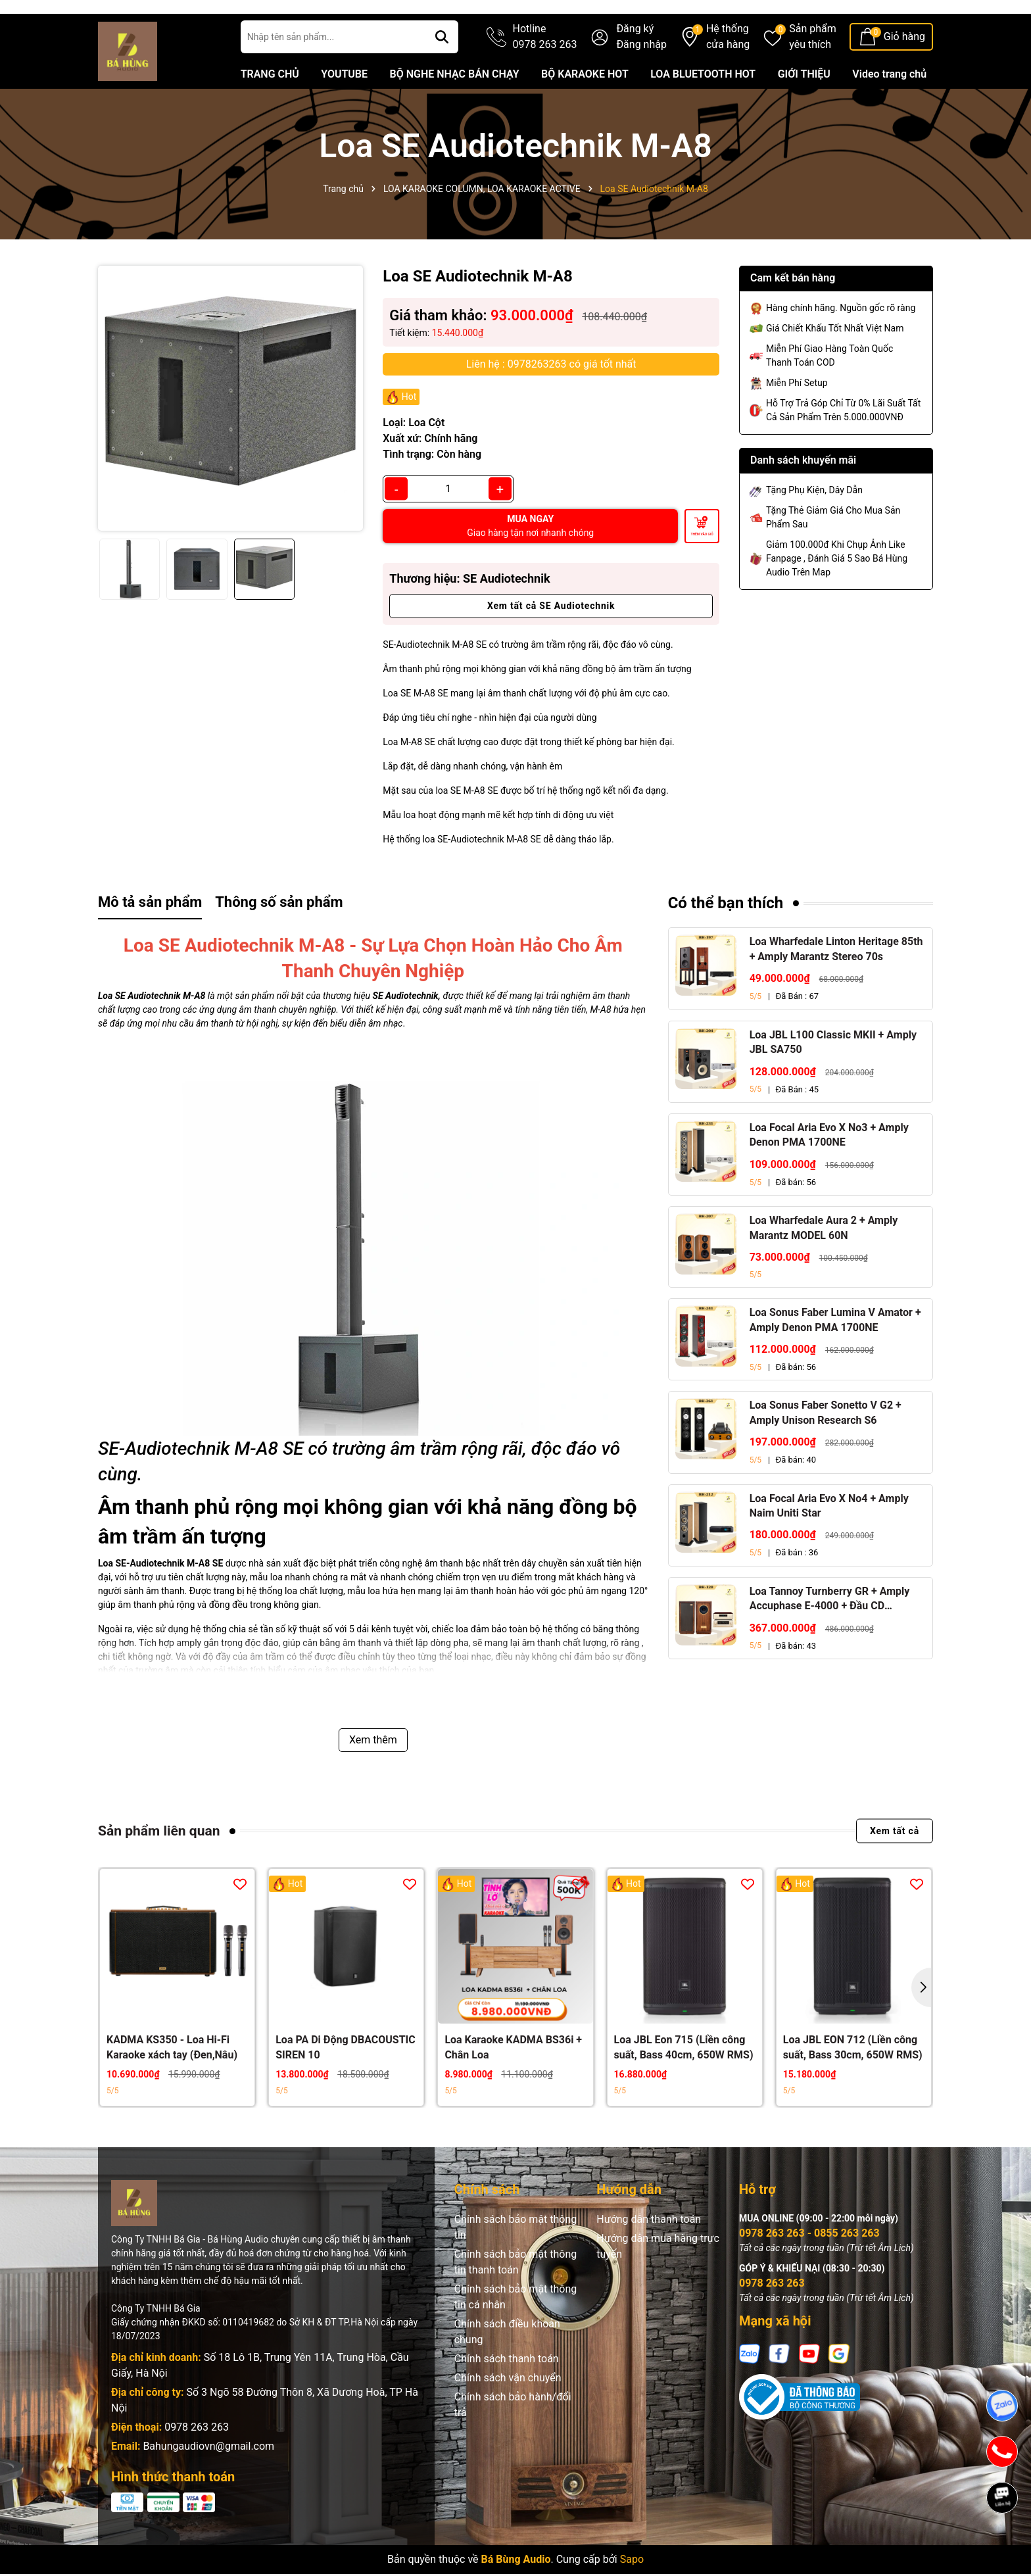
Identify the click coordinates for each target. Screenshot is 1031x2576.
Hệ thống (728, 77)
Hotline (545, 77)
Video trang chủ (889, 114)
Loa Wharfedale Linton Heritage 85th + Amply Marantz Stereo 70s (836, 988)
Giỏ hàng (904, 76)
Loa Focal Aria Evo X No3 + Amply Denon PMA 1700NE (829, 1174)
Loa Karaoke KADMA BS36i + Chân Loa (513, 2087)
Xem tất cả (894, 1871)
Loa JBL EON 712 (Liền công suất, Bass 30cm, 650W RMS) (853, 2087)
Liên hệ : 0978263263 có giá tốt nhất (551, 403)
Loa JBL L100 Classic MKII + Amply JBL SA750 (833, 1081)
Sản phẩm (812, 77)
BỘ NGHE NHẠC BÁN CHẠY (454, 114)
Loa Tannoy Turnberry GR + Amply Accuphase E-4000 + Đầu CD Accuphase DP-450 (830, 1639)
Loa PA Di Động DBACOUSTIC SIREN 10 (346, 2087)
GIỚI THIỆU (804, 114)
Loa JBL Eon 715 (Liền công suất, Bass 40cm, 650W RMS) (684, 2087)
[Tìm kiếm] (441, 77)
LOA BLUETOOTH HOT (702, 114)
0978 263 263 (196, 2467)
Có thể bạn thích (726, 943)
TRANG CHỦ (270, 114)
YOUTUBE (344, 114)
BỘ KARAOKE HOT (585, 114)
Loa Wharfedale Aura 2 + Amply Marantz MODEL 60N (824, 1267)
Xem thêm (373, 1779)
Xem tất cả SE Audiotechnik (551, 646)
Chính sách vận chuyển (508, 2418)
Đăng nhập (641, 84)
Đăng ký (635, 68)
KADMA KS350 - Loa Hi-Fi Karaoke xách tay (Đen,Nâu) (172, 2087)
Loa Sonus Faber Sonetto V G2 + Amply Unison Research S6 (825, 1452)
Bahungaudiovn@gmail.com (208, 2486)
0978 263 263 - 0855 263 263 (809, 2273)
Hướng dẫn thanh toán (648, 2259)
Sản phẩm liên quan (159, 1870)
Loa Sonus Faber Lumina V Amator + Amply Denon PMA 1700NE (835, 1359)
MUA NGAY (530, 566)
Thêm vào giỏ (701, 573)
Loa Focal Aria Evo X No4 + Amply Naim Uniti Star (829, 1545)
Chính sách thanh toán (506, 2399)
